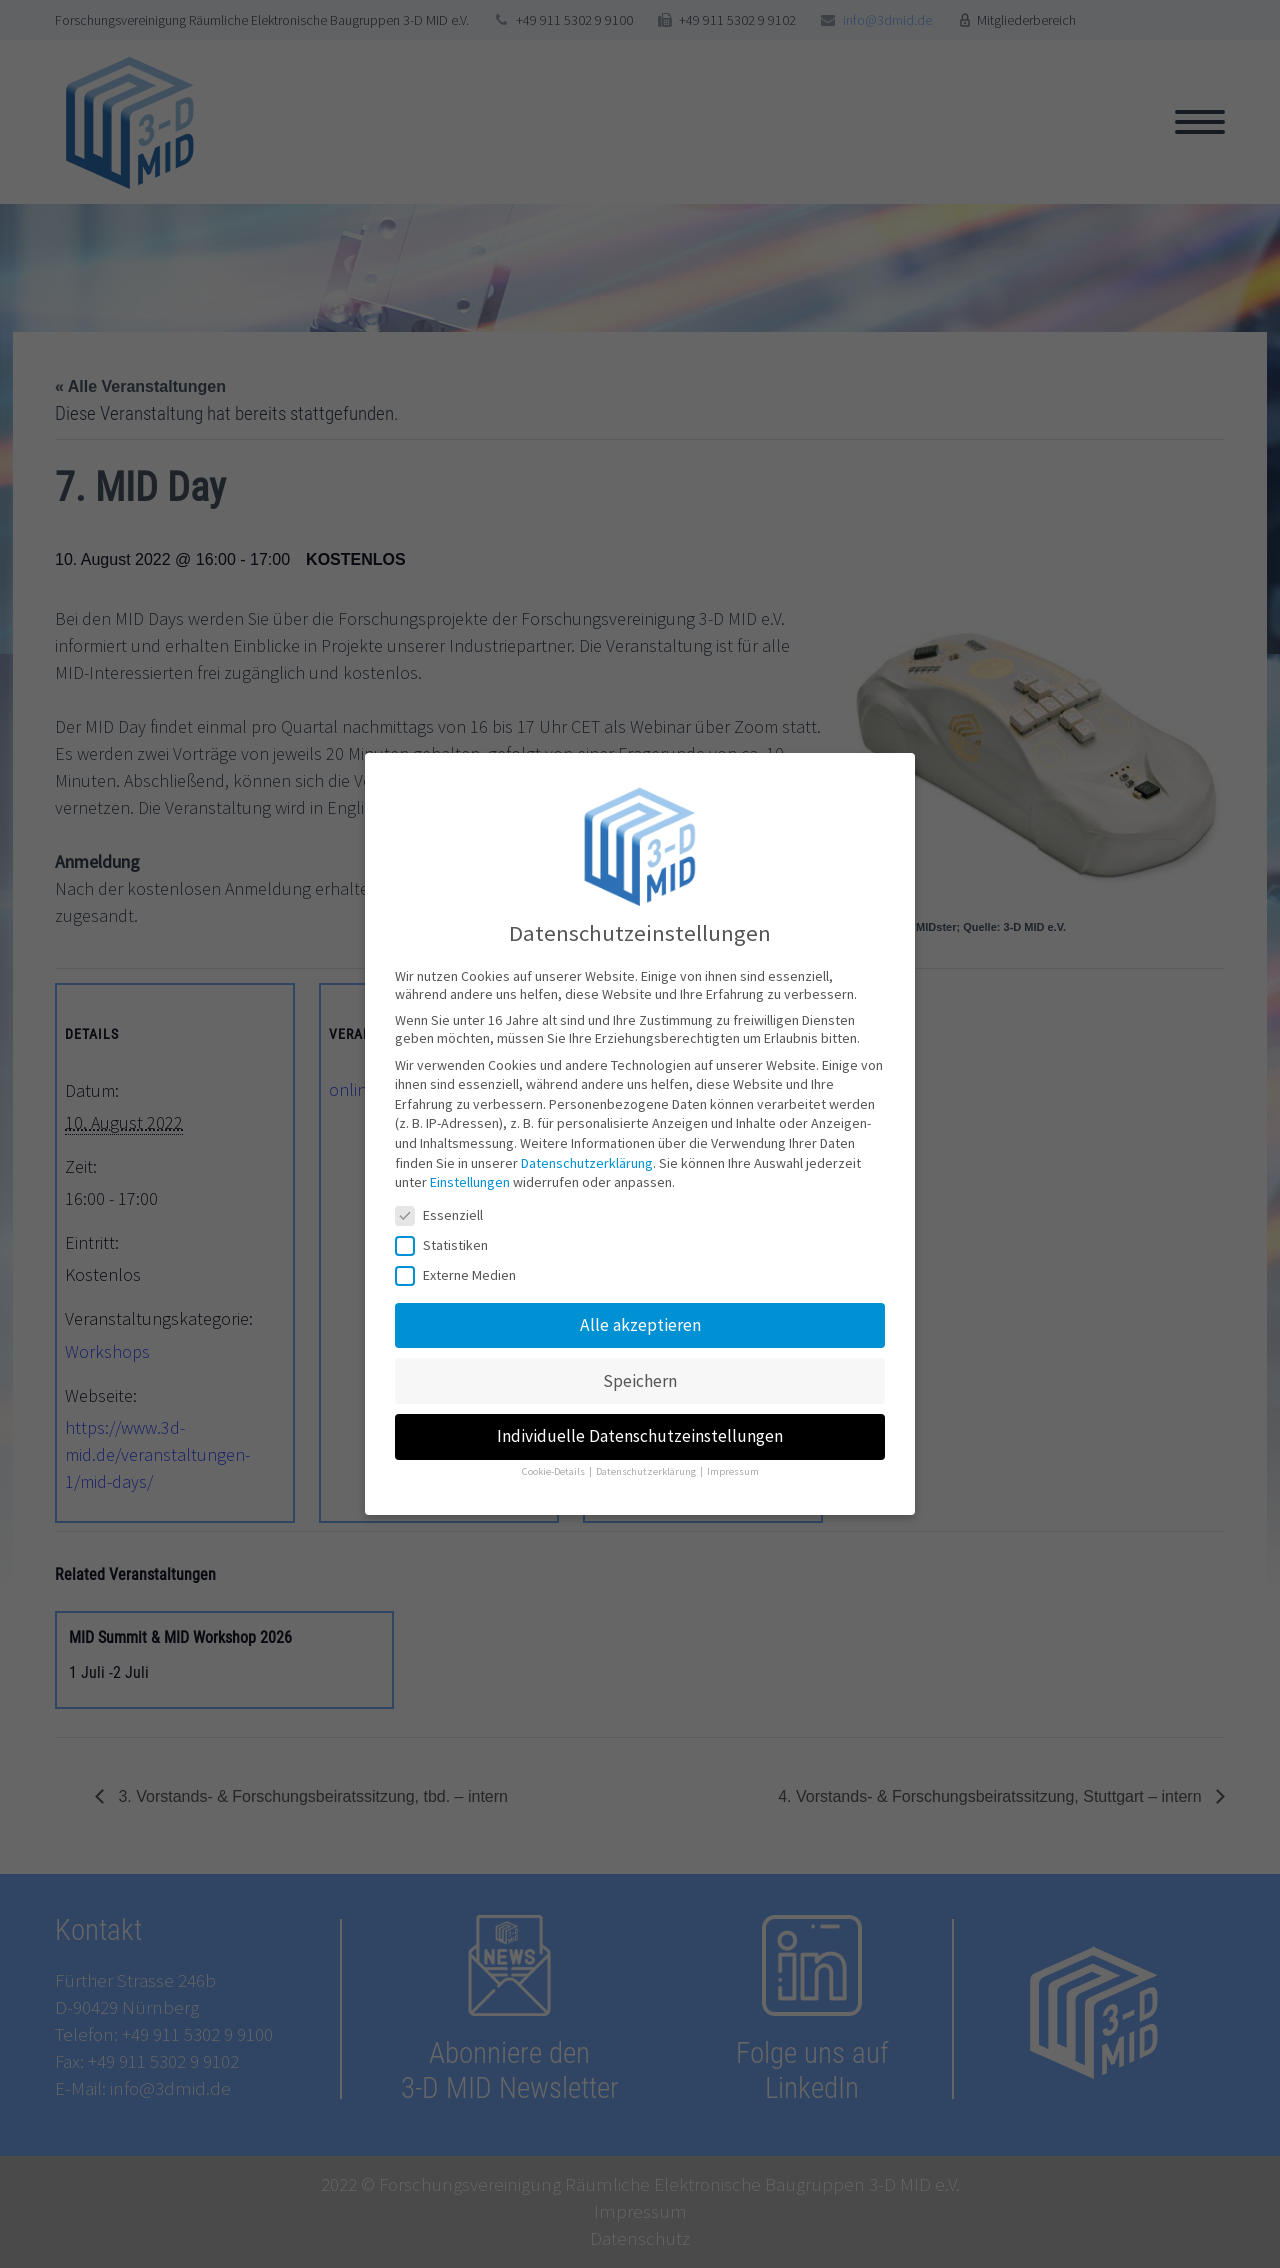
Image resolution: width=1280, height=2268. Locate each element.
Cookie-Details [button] (554, 1465)
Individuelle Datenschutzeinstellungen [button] (640, 1430)
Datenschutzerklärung (587, 1157)
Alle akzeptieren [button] (640, 1319)
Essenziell (445, 1209)
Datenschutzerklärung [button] (647, 1465)
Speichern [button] (640, 1375)
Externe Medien (462, 1269)
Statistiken (448, 1239)
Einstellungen (470, 1176)
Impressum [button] (733, 1465)
